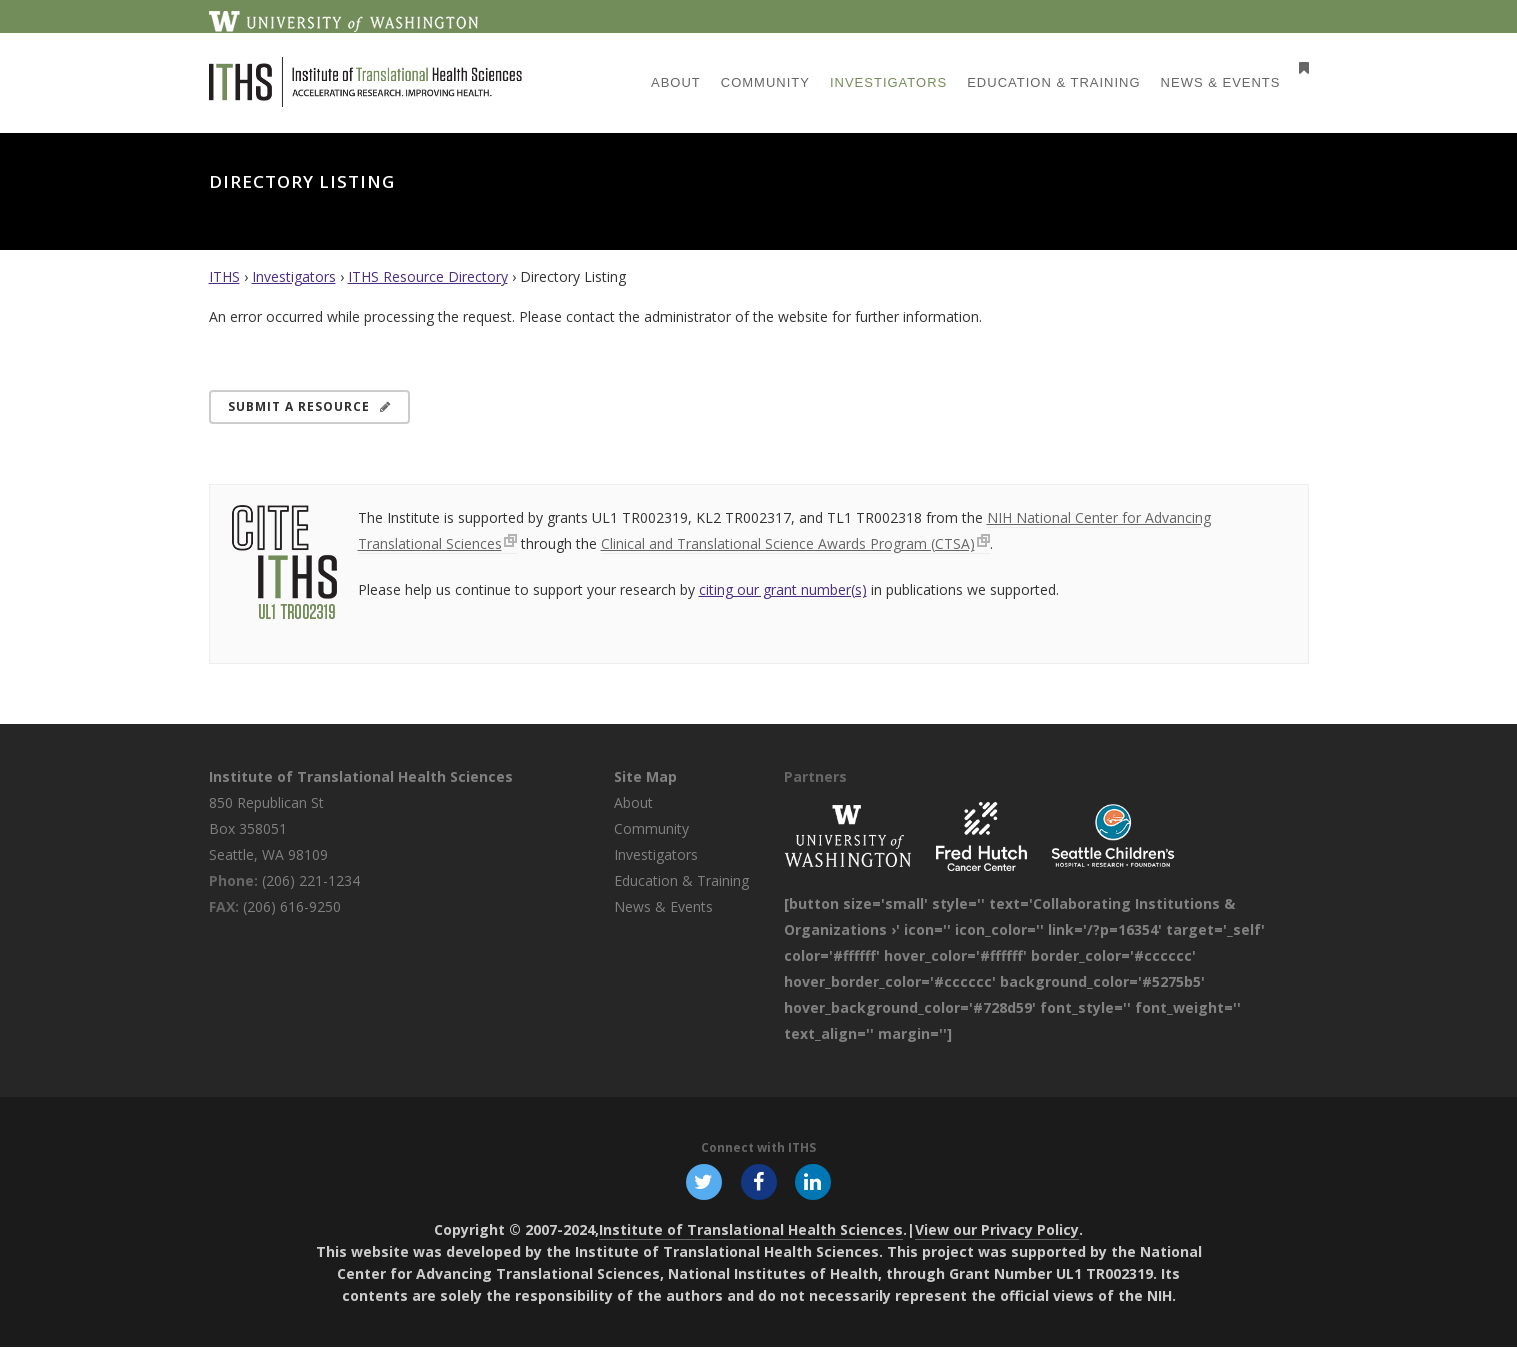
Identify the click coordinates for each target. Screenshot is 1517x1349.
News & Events (663, 906)
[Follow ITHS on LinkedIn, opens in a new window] (815, 1182)
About (633, 802)
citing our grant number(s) (783, 589)
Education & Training (681, 880)
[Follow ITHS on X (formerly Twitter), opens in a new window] (703, 1182)
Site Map (645, 776)
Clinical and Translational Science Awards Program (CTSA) (788, 543)
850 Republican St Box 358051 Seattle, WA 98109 (268, 828)
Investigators (294, 276)
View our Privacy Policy (997, 1231)
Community (651, 828)
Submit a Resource (309, 406)
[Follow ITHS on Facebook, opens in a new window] (759, 1182)
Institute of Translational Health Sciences (361, 776)
